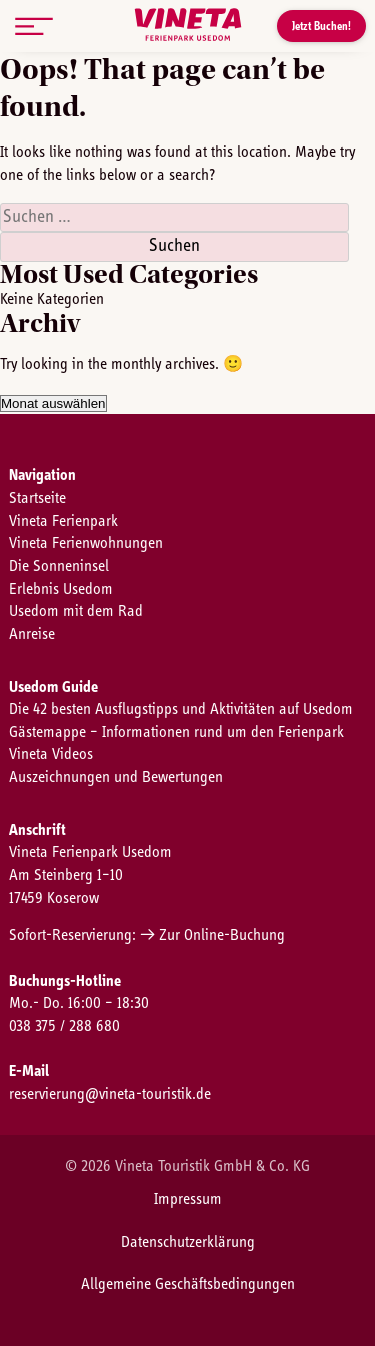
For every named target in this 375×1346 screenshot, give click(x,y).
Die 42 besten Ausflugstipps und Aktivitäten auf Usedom (181, 709)
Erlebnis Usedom (61, 589)
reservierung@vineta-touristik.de (110, 1094)
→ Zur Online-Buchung (212, 935)
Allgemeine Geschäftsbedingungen (188, 1284)
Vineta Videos (51, 754)
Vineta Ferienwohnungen (86, 543)
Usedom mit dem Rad (76, 611)
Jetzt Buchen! (321, 26)
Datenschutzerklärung (188, 1242)
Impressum (188, 1199)
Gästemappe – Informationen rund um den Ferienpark (176, 732)
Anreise (32, 634)
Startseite (37, 498)
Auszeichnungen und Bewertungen (116, 777)
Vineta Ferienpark (63, 521)
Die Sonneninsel (59, 566)
